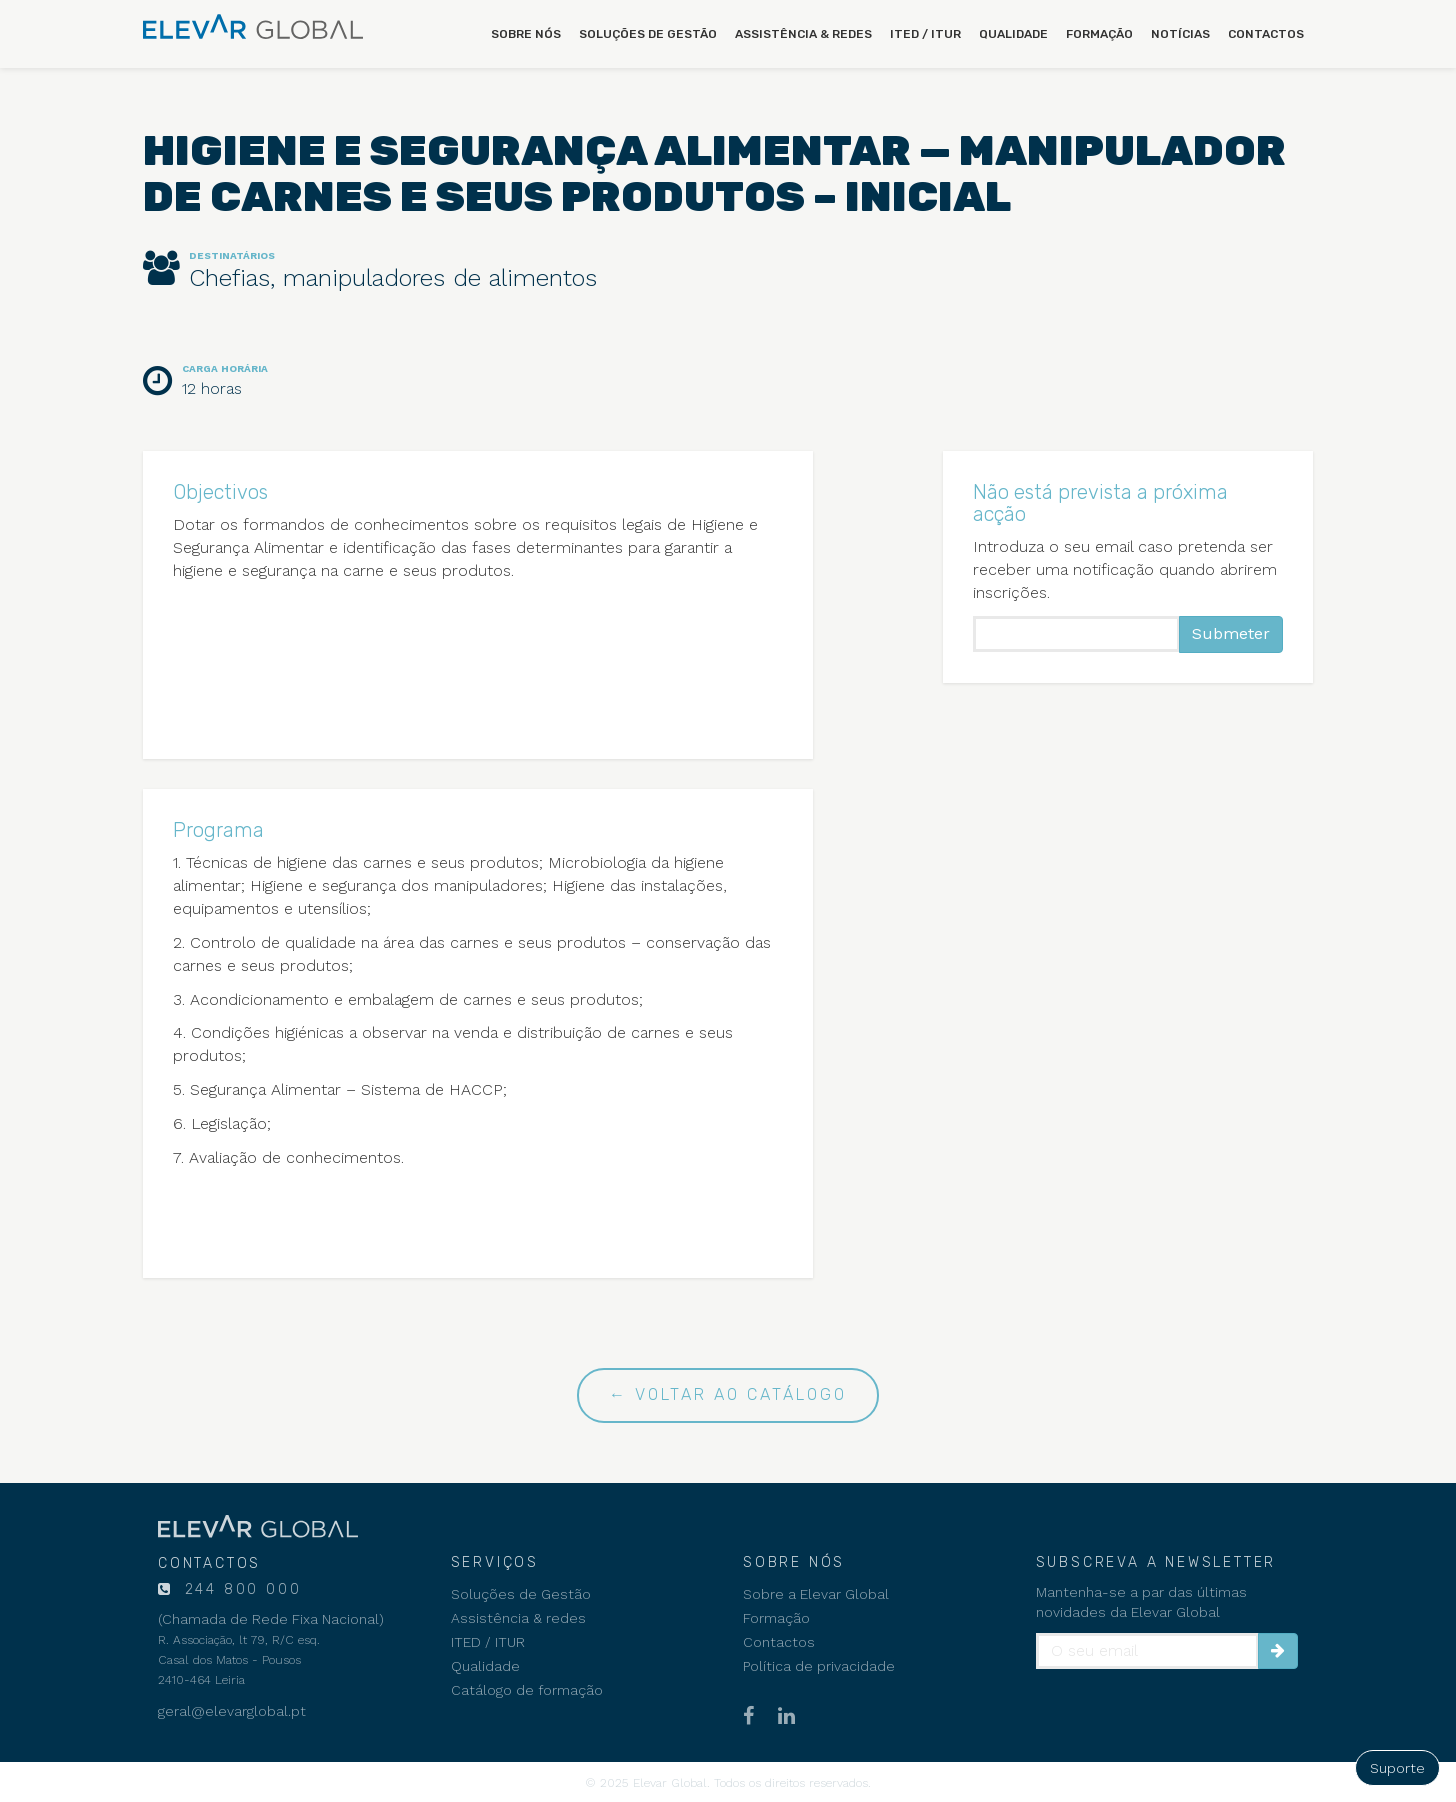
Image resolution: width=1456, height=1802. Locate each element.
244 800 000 (240, 1589)
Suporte (1397, 1768)
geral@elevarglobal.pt (232, 1711)
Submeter (1231, 633)
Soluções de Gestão (648, 34)
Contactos (1266, 34)
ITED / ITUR (925, 34)
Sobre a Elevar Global (816, 1594)
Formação (1099, 34)
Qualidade (1013, 34)
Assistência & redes (803, 34)
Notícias (1180, 34)
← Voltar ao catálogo (728, 1394)
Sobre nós (526, 34)
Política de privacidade (819, 1666)
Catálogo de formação (527, 1690)
